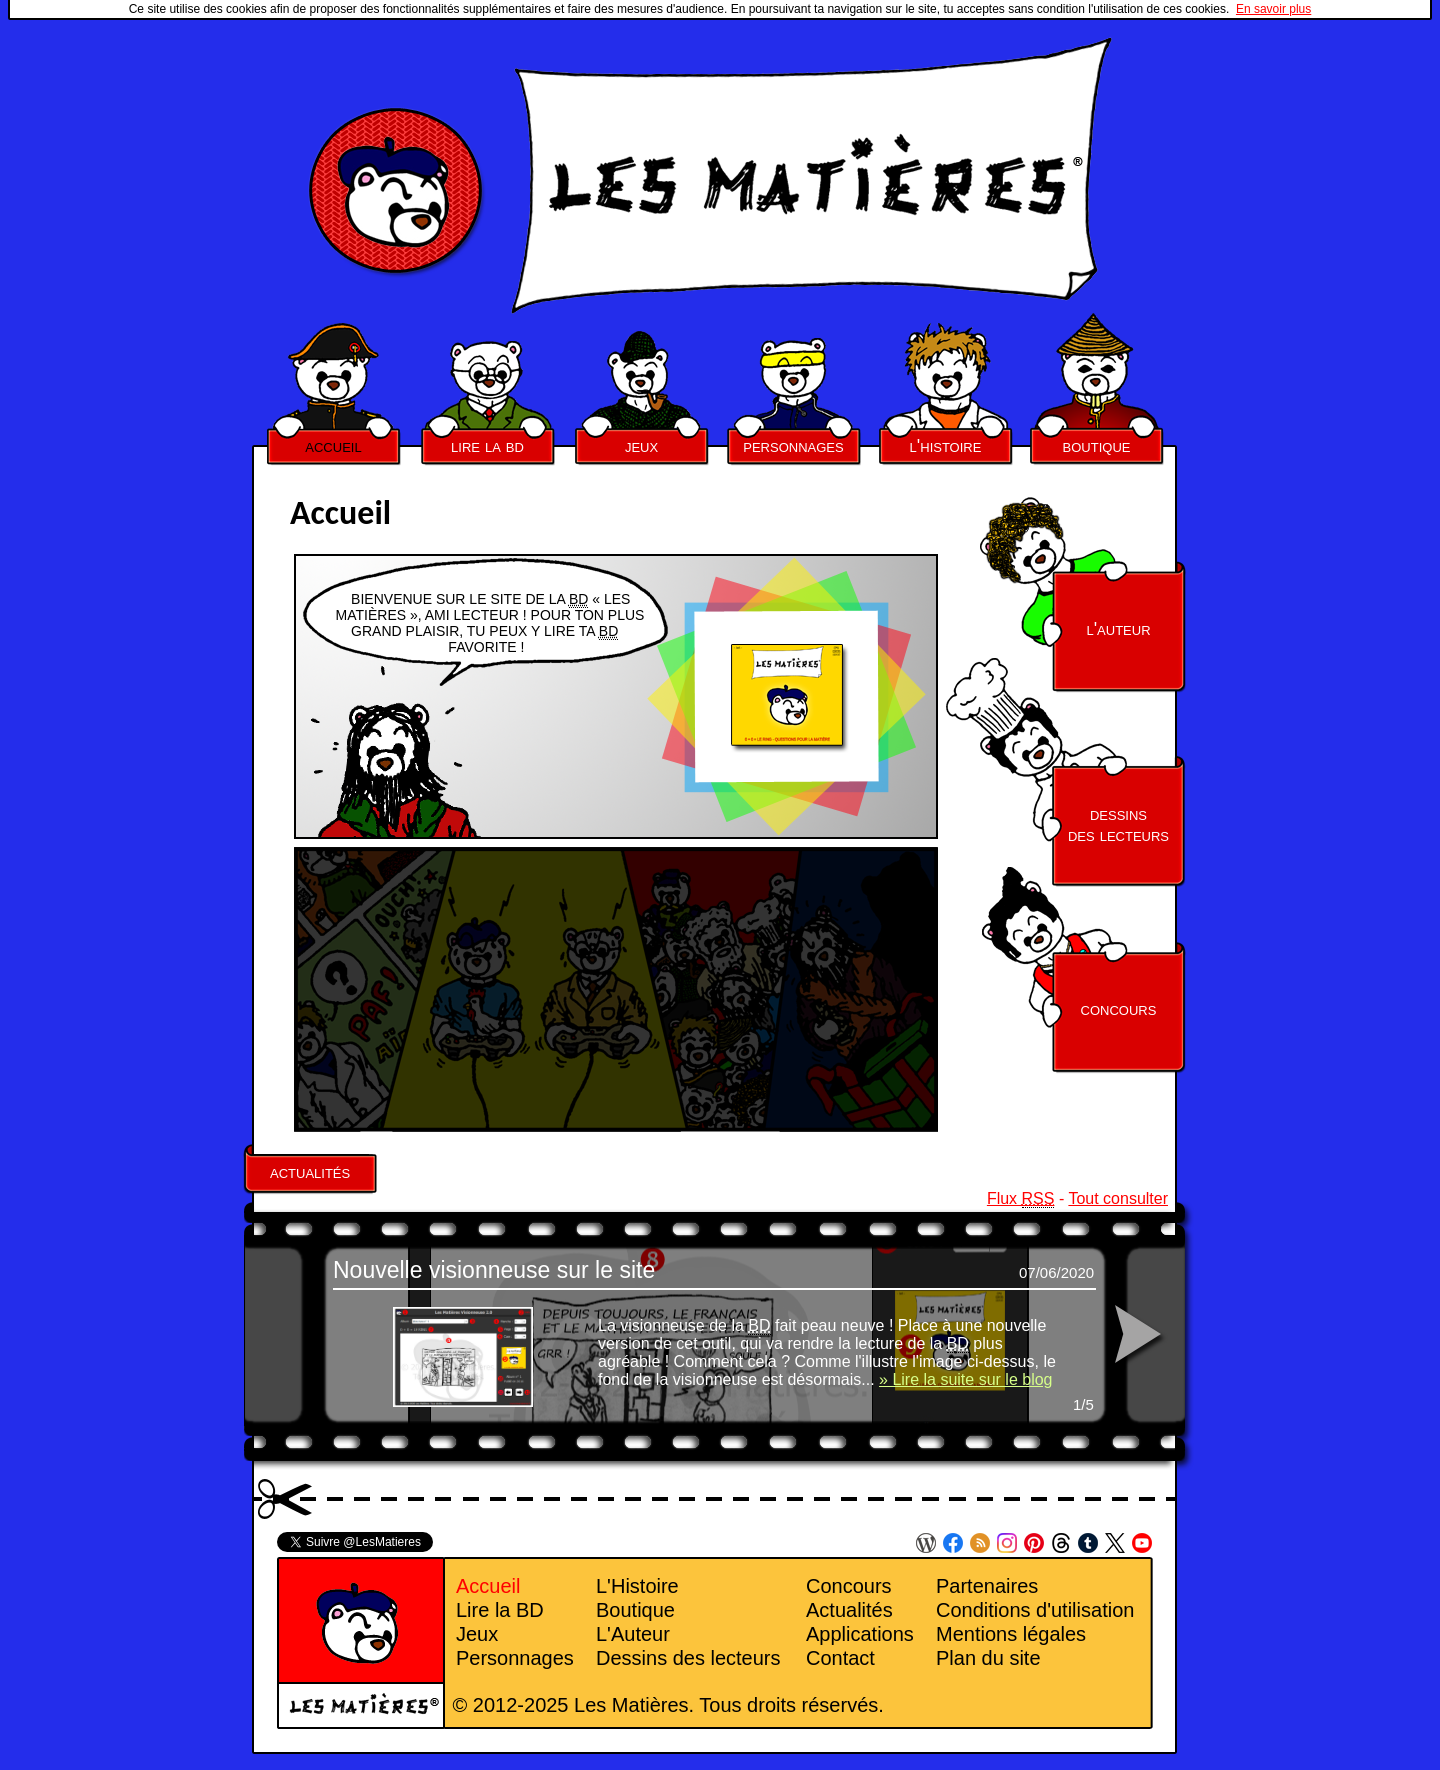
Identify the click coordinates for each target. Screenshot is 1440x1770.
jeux (641, 446)
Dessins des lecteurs (688, 1658)
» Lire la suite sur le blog (965, 1379)
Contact (840, 1658)
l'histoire (946, 446)
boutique (1097, 446)
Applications (860, 1634)
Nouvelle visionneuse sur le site (494, 1270)
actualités (310, 1172)
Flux (1021, 1199)
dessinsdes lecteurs (1118, 824)
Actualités (849, 1610)
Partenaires (987, 1586)
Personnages (515, 1658)
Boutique (635, 1610)
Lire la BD (500, 1610)
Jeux (477, 1634)
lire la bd (487, 446)
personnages (793, 446)
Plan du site (988, 1658)
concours (1119, 1009)
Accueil (488, 1586)
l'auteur (1118, 629)
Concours (849, 1586)
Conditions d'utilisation (1035, 1610)
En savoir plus (1273, 9)
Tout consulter (1118, 1198)
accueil (333, 446)
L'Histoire (637, 1586)
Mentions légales (1011, 1634)
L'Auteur (633, 1634)
